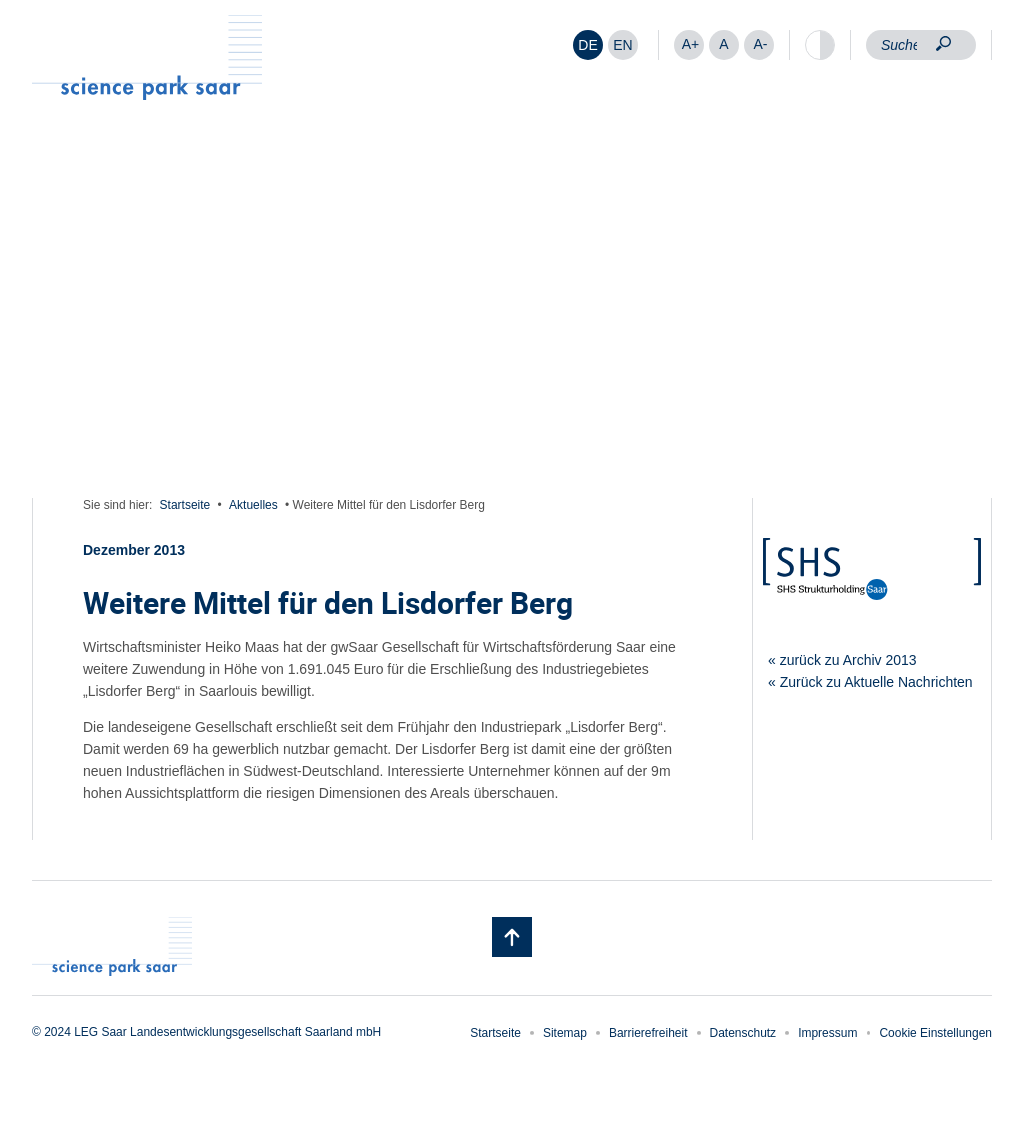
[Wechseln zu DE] (588, 45)
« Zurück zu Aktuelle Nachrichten (870, 682)
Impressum (827, 1033)
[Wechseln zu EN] (623, 45)
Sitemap (565, 1033)
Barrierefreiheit (648, 1033)
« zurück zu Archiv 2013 (842, 660)
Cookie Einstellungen (935, 1033)
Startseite (185, 505)
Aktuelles (253, 505)
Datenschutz (743, 1033)
